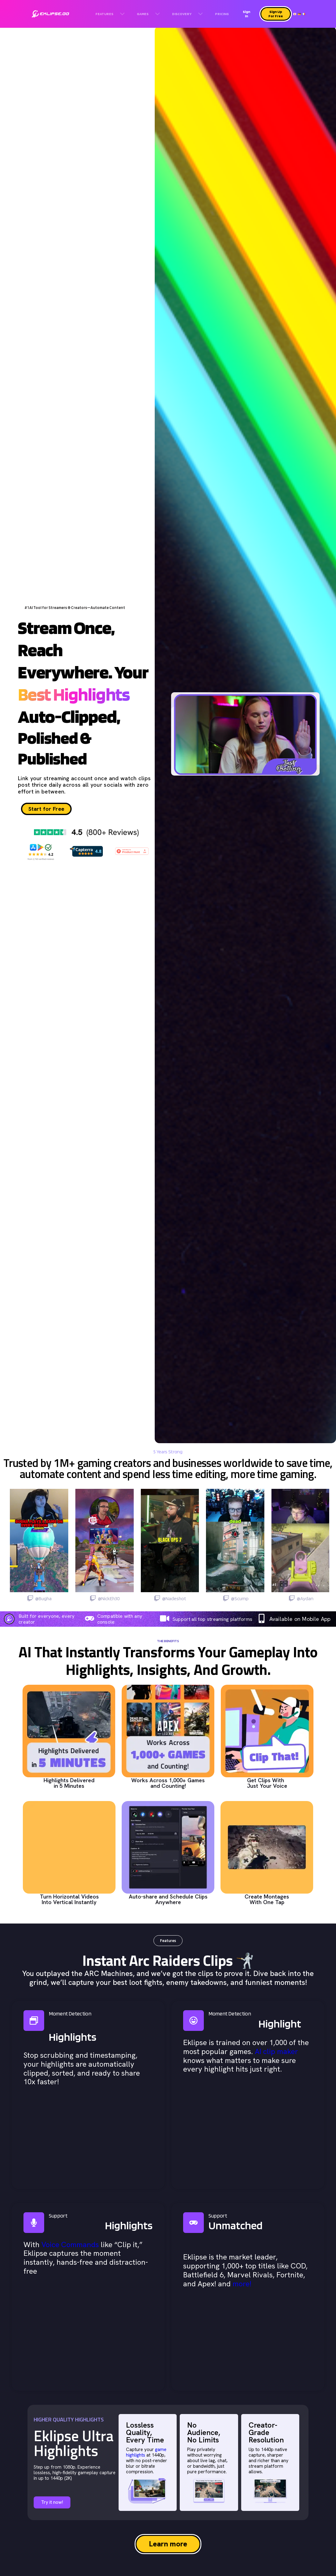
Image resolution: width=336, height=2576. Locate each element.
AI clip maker (276, 2051)
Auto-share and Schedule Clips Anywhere (168, 1899)
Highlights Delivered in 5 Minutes (69, 1783)
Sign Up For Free (275, 13)
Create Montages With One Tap (267, 1899)
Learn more (168, 2544)
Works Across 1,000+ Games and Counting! (168, 1783)
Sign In (246, 13)
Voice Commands (70, 2244)
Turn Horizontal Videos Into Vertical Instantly (69, 1899)
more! (242, 2283)
